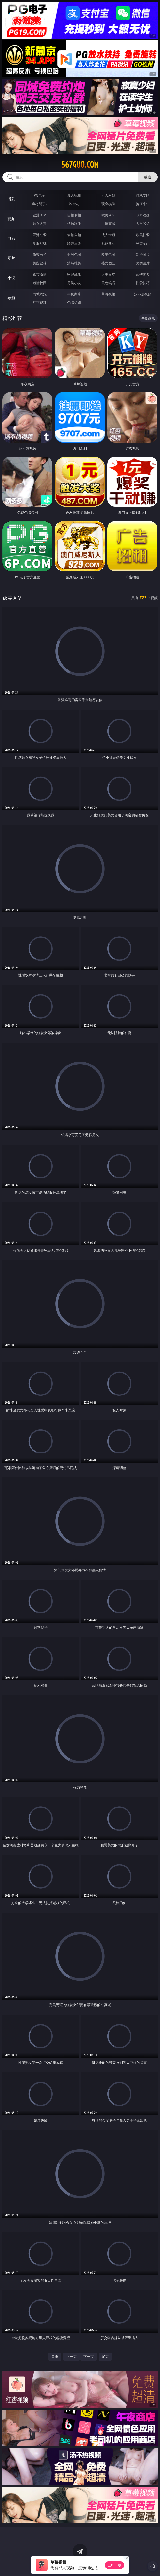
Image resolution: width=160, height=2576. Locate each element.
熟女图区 (108, 263)
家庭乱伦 (74, 274)
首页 (54, 2356)
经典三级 (74, 243)
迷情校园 (40, 282)
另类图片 (143, 263)
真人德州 (74, 195)
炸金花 (74, 203)
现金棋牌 (108, 203)
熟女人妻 (40, 223)
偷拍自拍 (74, 234)
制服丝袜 (40, 243)
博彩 (11, 199)
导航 (11, 297)
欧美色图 (108, 254)
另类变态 (143, 243)
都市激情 (40, 274)
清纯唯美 (74, 263)
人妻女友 (108, 274)
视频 (11, 218)
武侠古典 (143, 274)
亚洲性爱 (40, 234)
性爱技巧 (143, 282)
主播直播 (108, 223)
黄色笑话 (108, 282)
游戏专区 (143, 195)
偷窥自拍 (40, 254)
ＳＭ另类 (143, 223)
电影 (11, 238)
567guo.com (80, 165)
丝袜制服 (74, 223)
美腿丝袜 (40, 263)
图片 (11, 258)
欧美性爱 (143, 234)
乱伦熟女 (108, 243)
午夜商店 (74, 294)
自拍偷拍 (74, 215)
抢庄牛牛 (143, 203)
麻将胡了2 (40, 203)
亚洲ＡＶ (40, 215)
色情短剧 (74, 302)
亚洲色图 (74, 254)
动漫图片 (143, 254)
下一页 (88, 2356)
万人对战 (108, 195)
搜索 (147, 177)
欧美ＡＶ (108, 215)
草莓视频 (108, 294)
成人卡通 (108, 234)
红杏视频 (40, 302)
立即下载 (114, 2565)
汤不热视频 (142, 294)
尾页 (105, 2356)
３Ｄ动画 (143, 215)
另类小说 (74, 282)
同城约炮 (40, 294)
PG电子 (40, 195)
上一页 (71, 2356)
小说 (11, 278)
